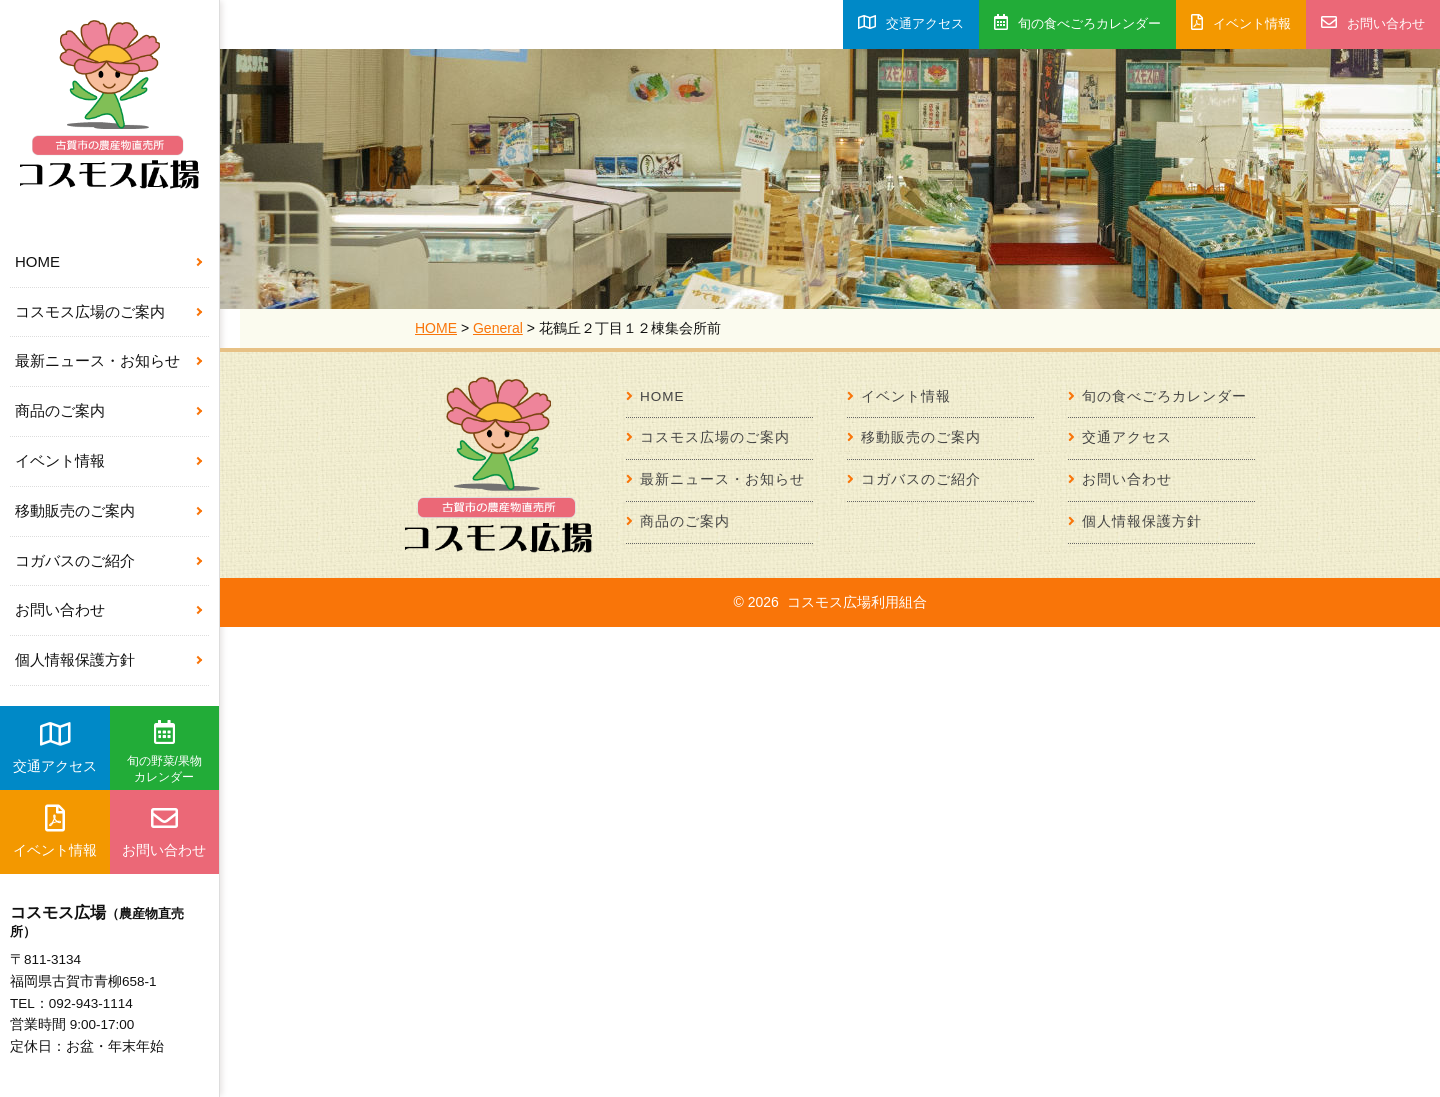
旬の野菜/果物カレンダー (164, 752)
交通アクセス (55, 747)
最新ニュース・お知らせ (97, 360)
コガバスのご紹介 (75, 560)
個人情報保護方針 (75, 659)
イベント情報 (60, 460)
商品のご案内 (60, 410)
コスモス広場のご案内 (90, 311)
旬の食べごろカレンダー (1077, 22)
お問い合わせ (60, 609)
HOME (37, 261)
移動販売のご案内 (75, 510)
